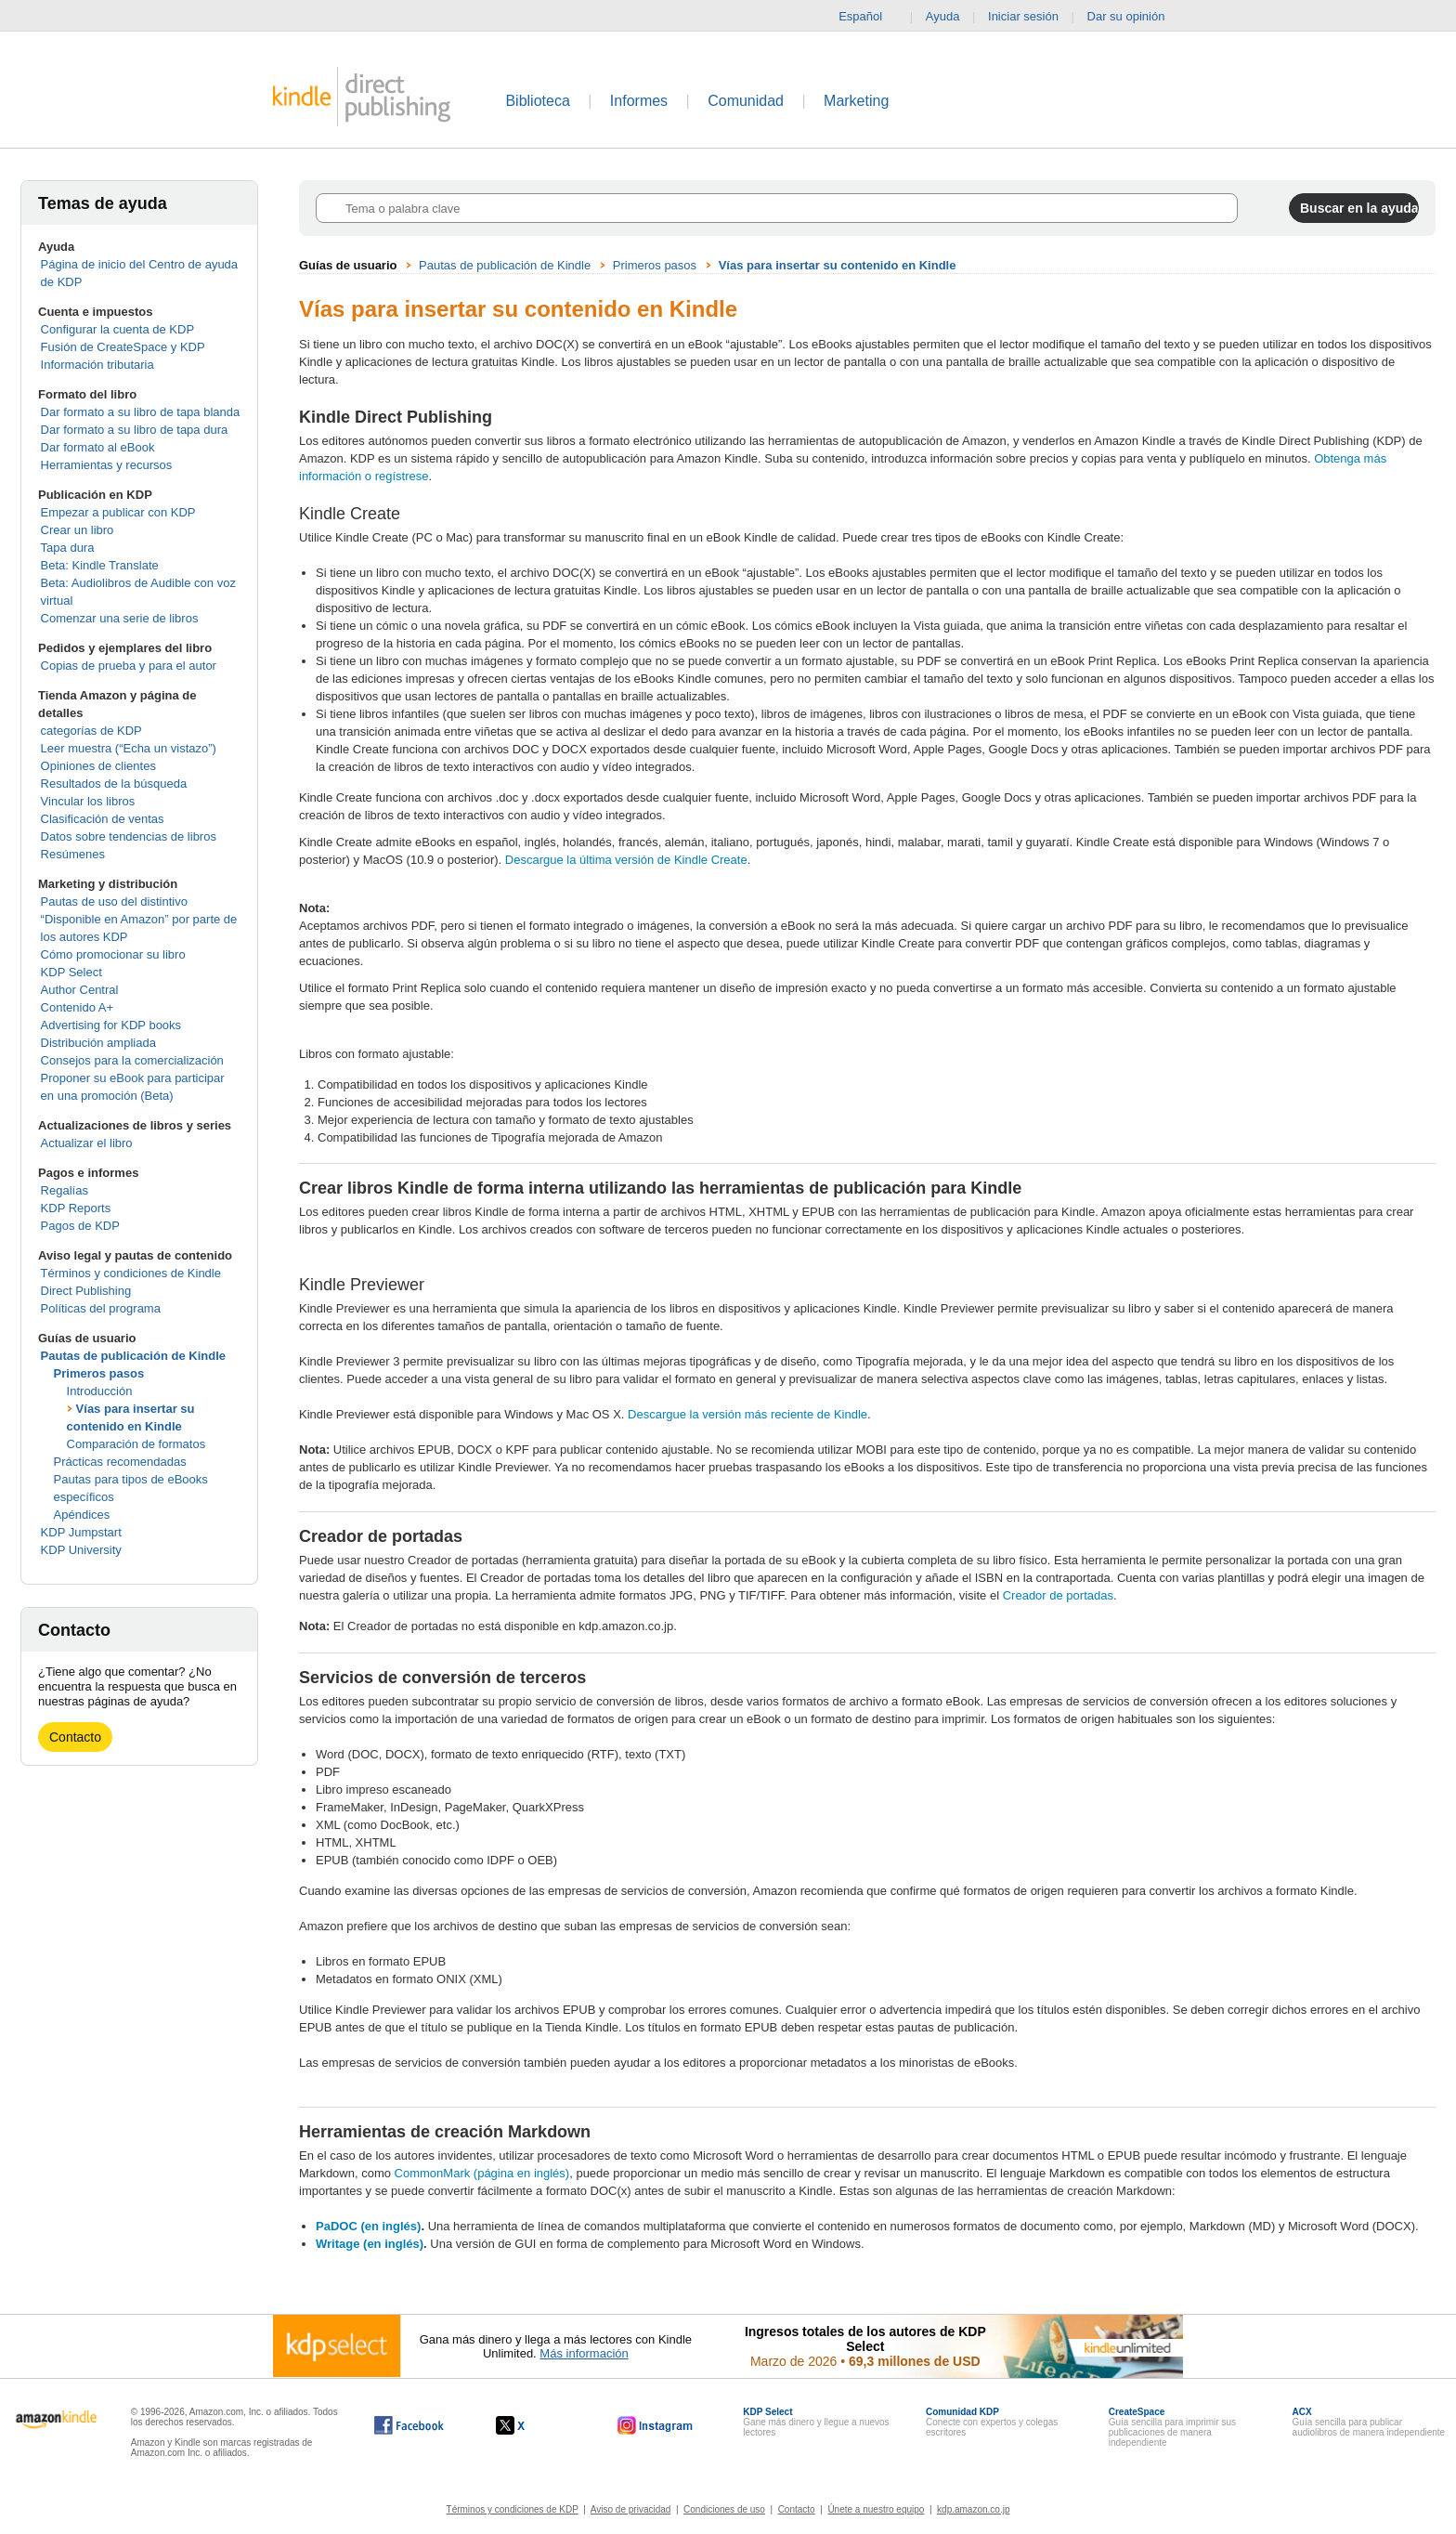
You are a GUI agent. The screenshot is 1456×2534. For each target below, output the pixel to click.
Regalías (64, 1190)
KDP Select (71, 972)
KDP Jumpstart (81, 1532)
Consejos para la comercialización (132, 1060)
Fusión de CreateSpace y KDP (123, 347)
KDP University (81, 1550)
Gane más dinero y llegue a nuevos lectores (816, 2422)
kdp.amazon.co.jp (973, 2509)
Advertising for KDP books (111, 1025)
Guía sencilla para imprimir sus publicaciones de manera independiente (1172, 2427)
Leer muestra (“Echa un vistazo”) (128, 748)
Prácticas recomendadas (120, 1462)
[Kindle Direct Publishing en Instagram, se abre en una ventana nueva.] (656, 2425)
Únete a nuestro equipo (875, 2509)
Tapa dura (68, 548)
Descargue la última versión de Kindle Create (626, 860)
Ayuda (943, 16)
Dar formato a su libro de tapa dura (134, 430)
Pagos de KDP (80, 1226)
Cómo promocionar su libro (113, 954)
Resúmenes (73, 854)
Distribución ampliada (98, 1043)
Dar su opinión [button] (1135, 16)
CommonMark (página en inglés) (482, 2173)
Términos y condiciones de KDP (512, 2509)
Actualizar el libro (87, 1143)
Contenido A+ (77, 1007)
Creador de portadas (1058, 1595)
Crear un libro (77, 530)
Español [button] (867, 16)
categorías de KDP (91, 731)
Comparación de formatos (136, 1444)
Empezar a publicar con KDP (118, 512)
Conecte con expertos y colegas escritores (992, 2422)
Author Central (80, 990)
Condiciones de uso (724, 2509)
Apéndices (82, 1515)
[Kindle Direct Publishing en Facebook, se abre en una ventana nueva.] (409, 2425)
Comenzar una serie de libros (120, 618)
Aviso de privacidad (631, 2509)
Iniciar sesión (1023, 16)
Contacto (75, 1737)
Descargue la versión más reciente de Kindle (747, 1414)
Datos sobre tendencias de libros (128, 836)
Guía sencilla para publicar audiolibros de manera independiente (1369, 2422)
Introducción (100, 1391)
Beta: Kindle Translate (100, 565)
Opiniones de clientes (98, 766)
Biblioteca (537, 101)
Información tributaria (97, 365)
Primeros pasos (99, 1373)
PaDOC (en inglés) (368, 2226)
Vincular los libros (88, 801)
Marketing (856, 101)
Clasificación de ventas (102, 819)
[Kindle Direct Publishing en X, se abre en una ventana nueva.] (530, 2425)
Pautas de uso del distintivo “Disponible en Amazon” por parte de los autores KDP (139, 919)
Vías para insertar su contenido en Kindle (837, 265)
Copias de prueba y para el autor (128, 666)
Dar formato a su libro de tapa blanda (140, 412)
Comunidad (746, 101)
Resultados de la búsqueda (114, 783)
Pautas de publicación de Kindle (133, 1356)
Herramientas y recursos (107, 465)
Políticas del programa (101, 1308)
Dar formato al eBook (98, 447)
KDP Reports (76, 1208)
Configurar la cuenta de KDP (117, 329)
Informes (639, 101)
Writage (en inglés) (369, 2244)
